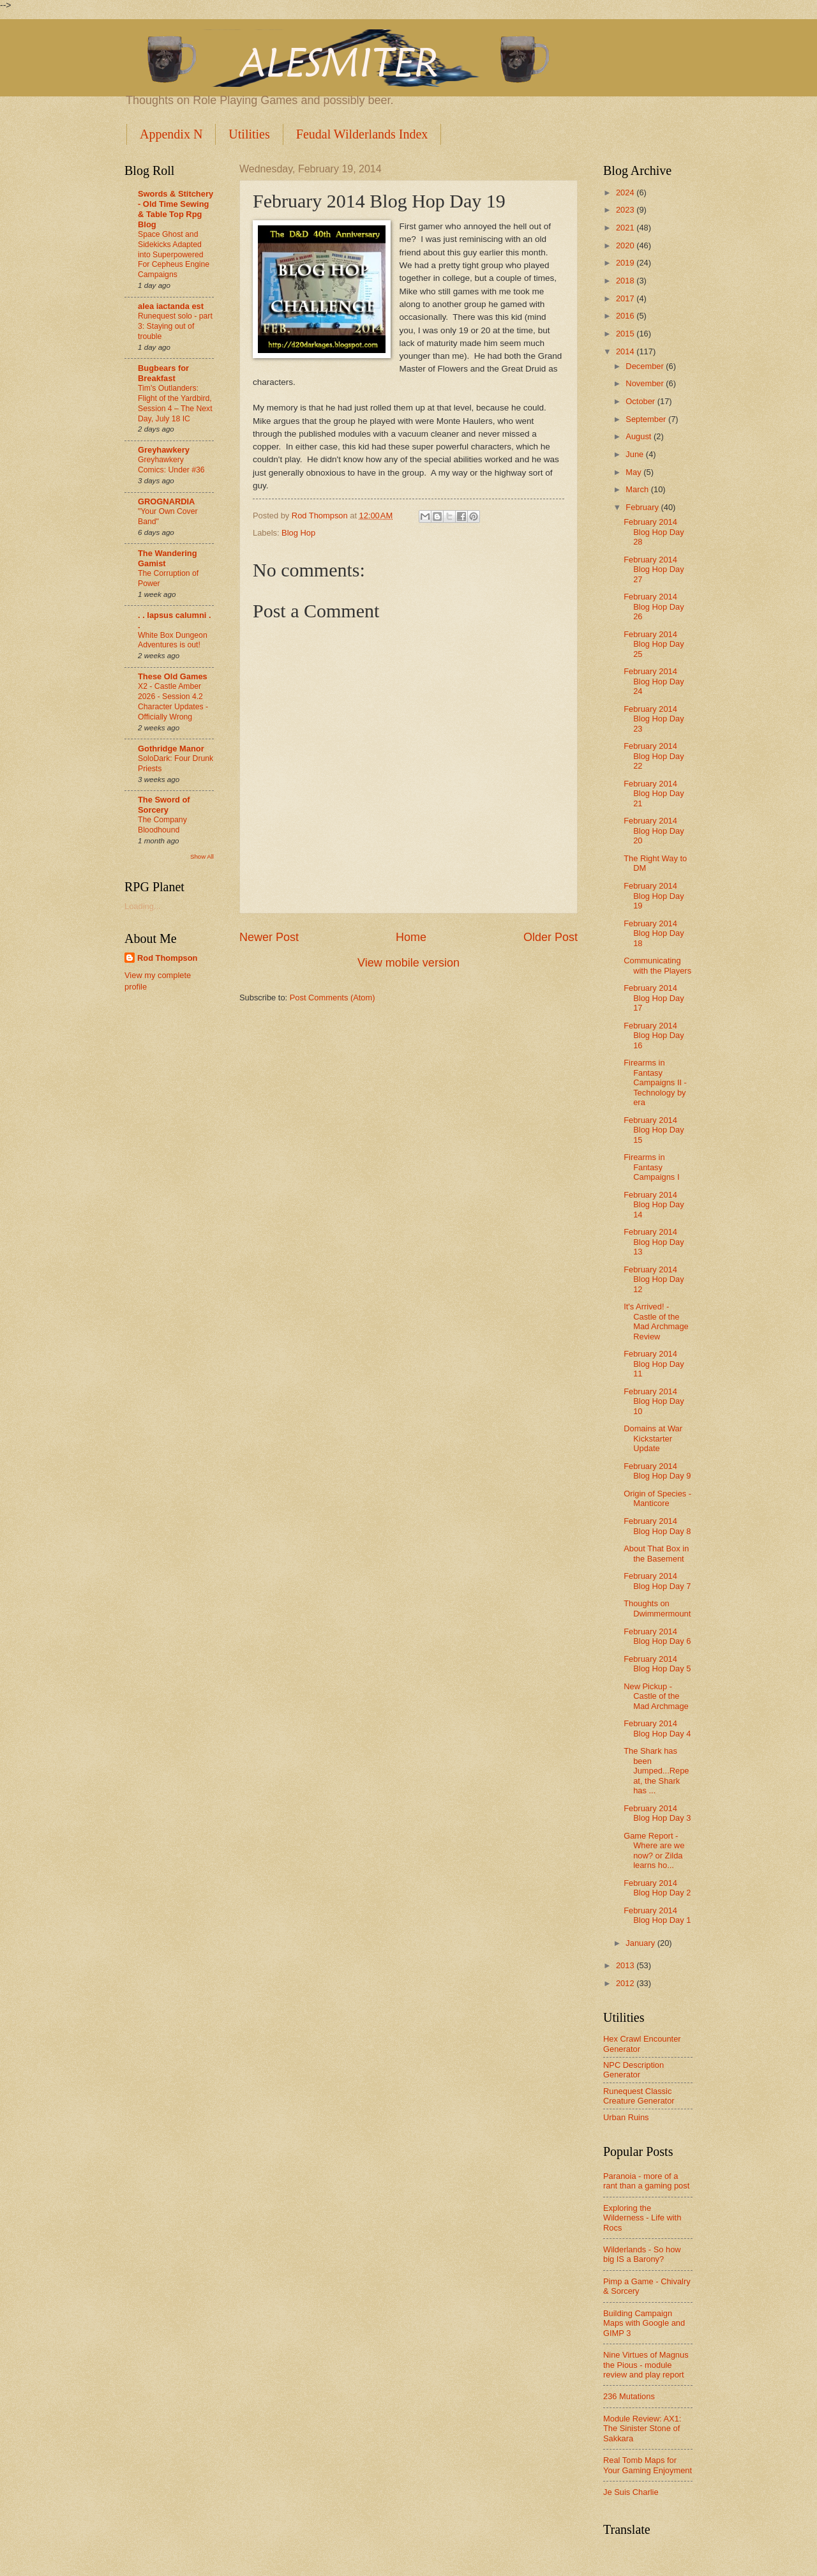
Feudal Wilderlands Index (362, 134)
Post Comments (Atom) (332, 997)
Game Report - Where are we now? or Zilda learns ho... (654, 1850)
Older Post (550, 937)
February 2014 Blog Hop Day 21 (654, 793)
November (646, 383)
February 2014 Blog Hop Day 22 (654, 756)
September (647, 419)
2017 (626, 298)
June (636, 454)
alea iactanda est (171, 306)
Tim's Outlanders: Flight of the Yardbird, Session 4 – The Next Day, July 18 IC (175, 403)
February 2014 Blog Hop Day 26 (654, 606)
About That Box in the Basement (656, 1553)
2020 (626, 245)
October (641, 401)
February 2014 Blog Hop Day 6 (657, 1636)
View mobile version (408, 962)
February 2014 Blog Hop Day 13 (654, 1241)
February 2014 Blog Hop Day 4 (657, 1728)
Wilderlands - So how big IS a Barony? (642, 2254)
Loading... (142, 906)
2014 (626, 351)
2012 (626, 1983)
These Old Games (172, 676)
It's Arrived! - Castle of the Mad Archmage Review (656, 1321)
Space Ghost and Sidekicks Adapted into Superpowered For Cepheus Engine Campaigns (173, 255)
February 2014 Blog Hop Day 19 (654, 895)
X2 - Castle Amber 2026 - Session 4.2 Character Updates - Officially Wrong (173, 701)
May (634, 472)
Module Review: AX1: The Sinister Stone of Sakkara (642, 2428)
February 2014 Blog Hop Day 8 (657, 1525)
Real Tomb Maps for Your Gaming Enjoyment (647, 2464)
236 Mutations (629, 2396)
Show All (202, 856)
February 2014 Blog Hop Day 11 (654, 1363)
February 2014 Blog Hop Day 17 (654, 998)
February (643, 507)
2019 (626, 262)
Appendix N (171, 134)
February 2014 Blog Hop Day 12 (654, 1279)
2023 (626, 210)
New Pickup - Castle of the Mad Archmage (656, 1696)
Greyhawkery (164, 450)
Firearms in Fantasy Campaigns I (651, 1167)
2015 (626, 333)
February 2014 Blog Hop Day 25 (654, 644)
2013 (626, 1965)
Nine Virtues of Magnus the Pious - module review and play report (646, 2364)
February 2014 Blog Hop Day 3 (657, 1813)
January (641, 1943)
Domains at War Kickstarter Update (653, 1438)
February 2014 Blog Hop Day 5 (657, 1663)
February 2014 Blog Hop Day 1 (657, 1915)
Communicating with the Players (657, 965)
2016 (626, 315)
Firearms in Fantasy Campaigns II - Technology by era (655, 1082)
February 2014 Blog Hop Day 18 (654, 933)
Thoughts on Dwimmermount (657, 1608)
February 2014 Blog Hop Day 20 (654, 830)
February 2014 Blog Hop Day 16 (654, 1035)
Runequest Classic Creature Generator (639, 2095)
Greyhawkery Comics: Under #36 (171, 464)
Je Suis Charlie (631, 2492)
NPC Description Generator (633, 2069)
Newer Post (269, 937)
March (638, 489)
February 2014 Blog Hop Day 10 (654, 1401)
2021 (626, 227)
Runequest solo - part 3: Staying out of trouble (175, 326)
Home (411, 937)
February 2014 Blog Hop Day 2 (657, 1887)
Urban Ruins (626, 2117)
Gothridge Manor (171, 748)
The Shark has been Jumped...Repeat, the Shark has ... (656, 1770)
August (640, 436)
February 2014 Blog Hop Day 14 (654, 1204)
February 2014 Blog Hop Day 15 (654, 1130)
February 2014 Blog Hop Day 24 (654, 681)
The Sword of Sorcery (164, 805)
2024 (626, 192)
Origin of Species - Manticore (657, 1498)
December (646, 366)
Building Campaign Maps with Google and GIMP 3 (644, 2323)
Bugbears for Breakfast (163, 373)
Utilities (249, 134)
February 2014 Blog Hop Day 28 (654, 531)
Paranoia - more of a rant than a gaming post (646, 2180)
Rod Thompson (167, 958)
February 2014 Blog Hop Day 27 (654, 569)
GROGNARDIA (166, 501)
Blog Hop (298, 533)
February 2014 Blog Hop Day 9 (657, 1470)
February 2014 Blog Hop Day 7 (657, 1580)
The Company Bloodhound (162, 824)
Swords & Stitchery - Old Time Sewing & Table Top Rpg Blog (175, 209)
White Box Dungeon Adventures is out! (172, 640)
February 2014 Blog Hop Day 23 (654, 719)
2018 (626, 280)
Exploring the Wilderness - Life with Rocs (642, 2218)
